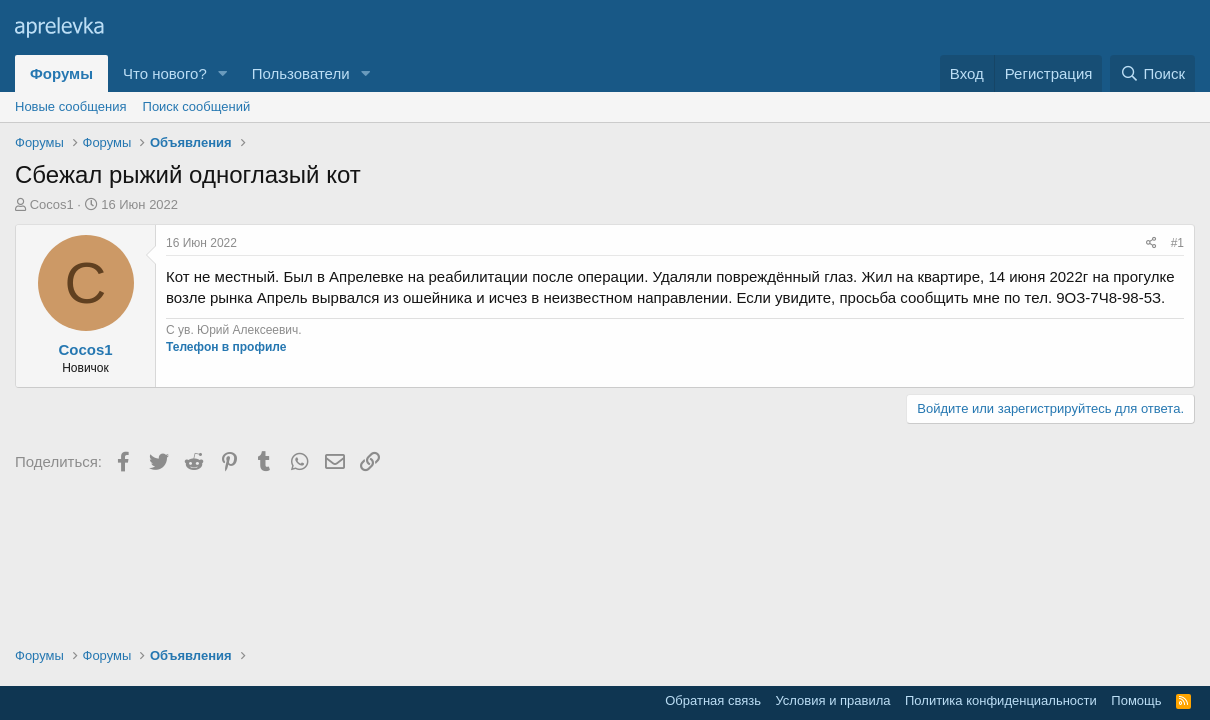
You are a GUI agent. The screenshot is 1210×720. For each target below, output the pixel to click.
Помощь (1136, 700)
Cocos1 (52, 204)
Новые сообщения (71, 106)
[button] (223, 73)
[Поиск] (1152, 73)
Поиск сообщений (197, 106)
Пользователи (301, 73)
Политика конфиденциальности (1001, 700)
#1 (1177, 243)
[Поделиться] (1151, 243)
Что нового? (165, 73)
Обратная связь (713, 700)
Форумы (61, 73)
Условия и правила (832, 700)
